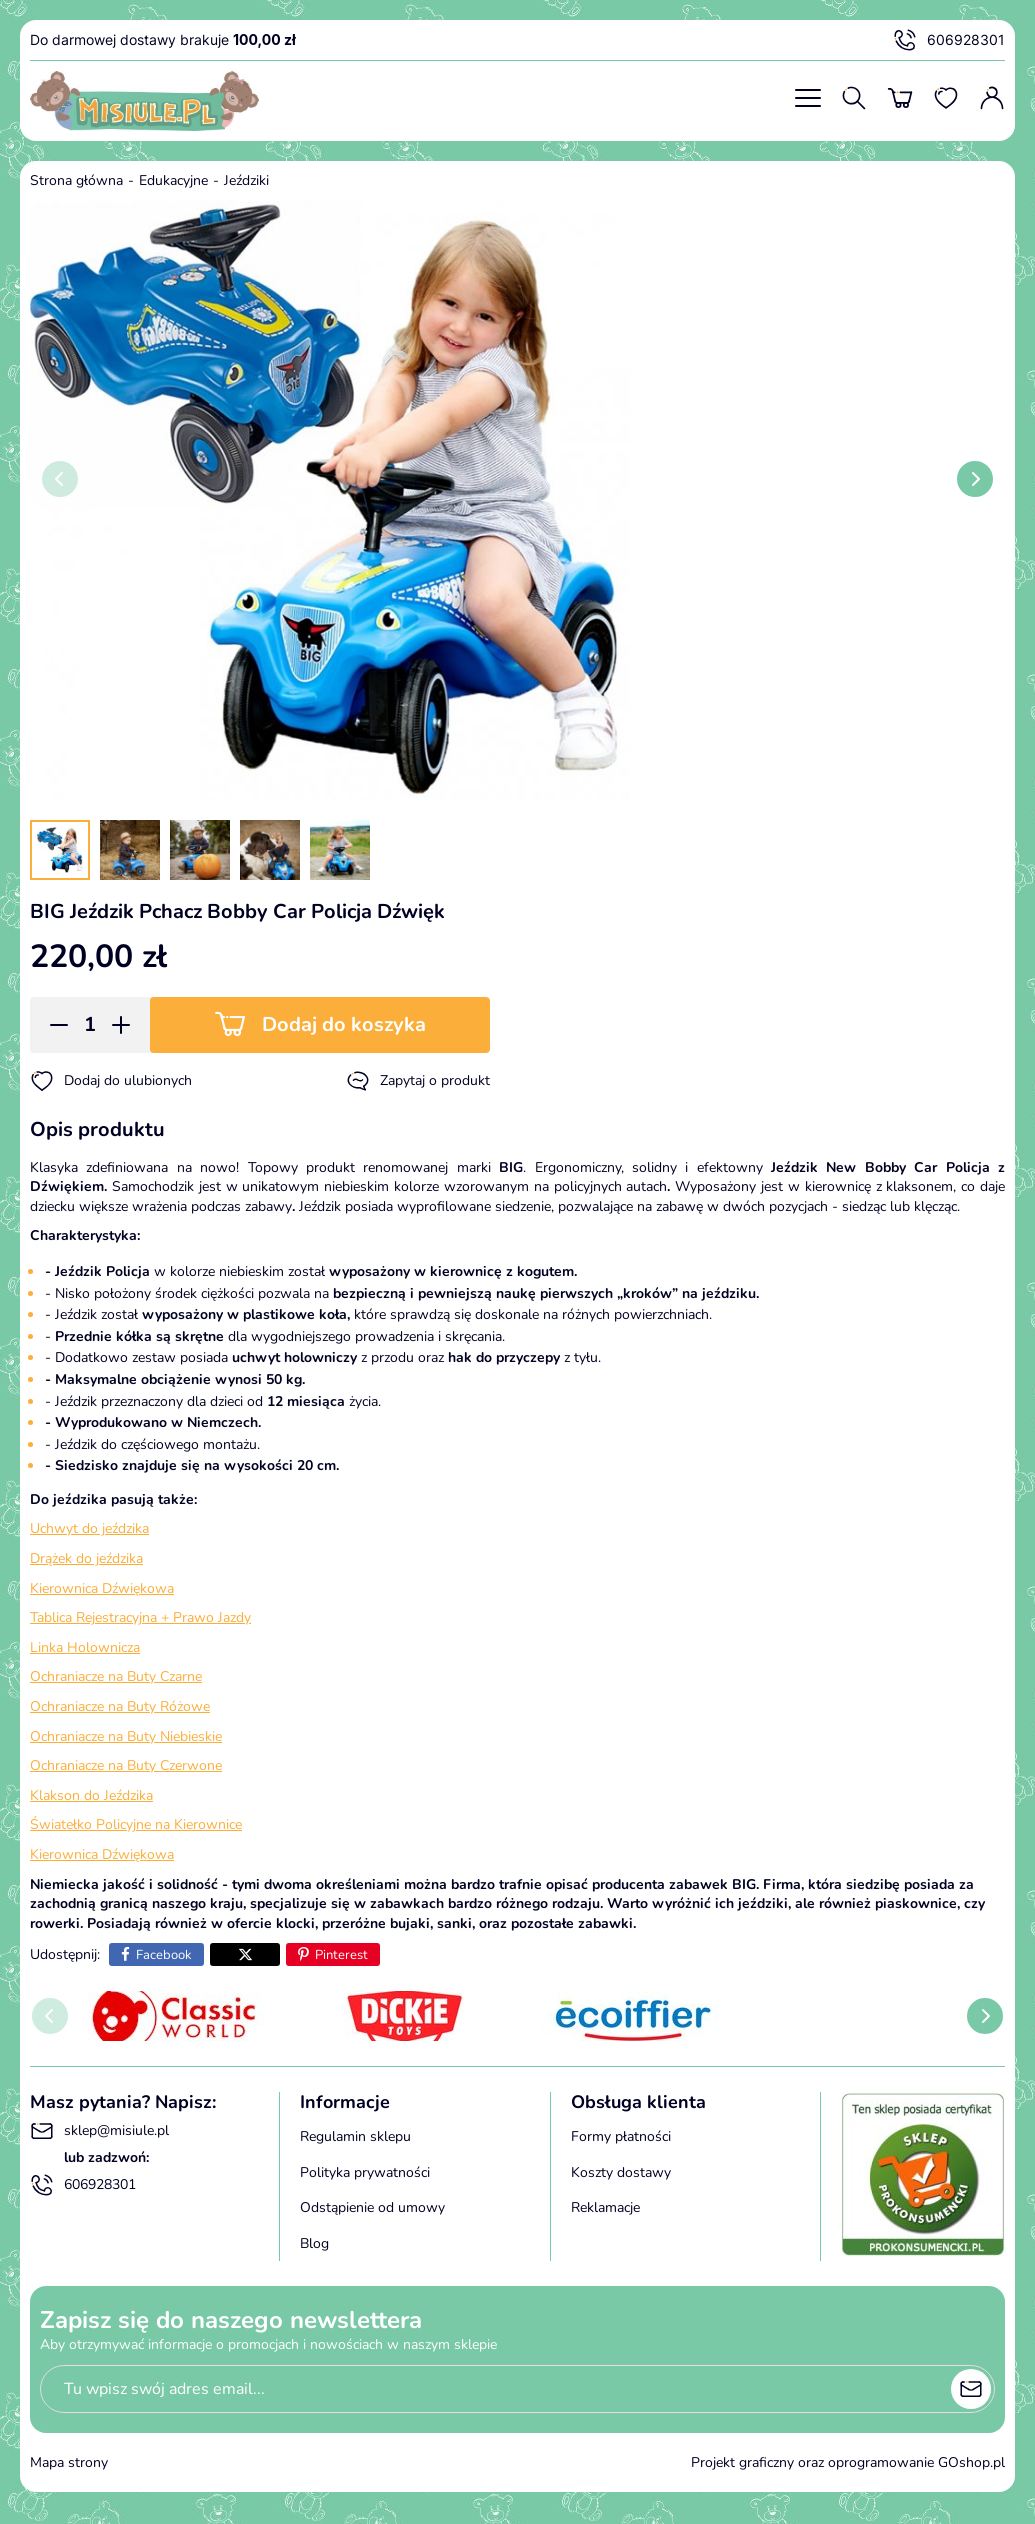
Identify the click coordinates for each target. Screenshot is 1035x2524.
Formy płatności (621, 2136)
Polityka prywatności (365, 2172)
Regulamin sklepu (355, 2136)
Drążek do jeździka (86, 1558)
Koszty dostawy (621, 2172)
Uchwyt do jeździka (89, 1528)
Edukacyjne (173, 180)
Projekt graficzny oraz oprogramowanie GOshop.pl (848, 2462)
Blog (314, 2243)
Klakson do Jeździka (91, 1795)
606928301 (949, 40)
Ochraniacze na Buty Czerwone (126, 1765)
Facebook (164, 1955)
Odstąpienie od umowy (372, 2207)
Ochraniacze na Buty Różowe (120, 1706)
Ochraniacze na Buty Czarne (116, 1676)
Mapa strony (69, 2462)
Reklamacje (605, 2207)
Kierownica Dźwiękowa (102, 1588)
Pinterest (341, 1955)
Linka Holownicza (85, 1647)
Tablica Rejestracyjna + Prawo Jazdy (140, 1617)
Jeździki (246, 180)
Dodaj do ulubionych (111, 1081)
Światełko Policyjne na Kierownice (136, 1824)
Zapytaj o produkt (418, 1081)
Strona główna (76, 180)
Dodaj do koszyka (344, 1024)
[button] (52, 1025)
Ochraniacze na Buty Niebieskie (126, 1736)
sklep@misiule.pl (99, 2131)
